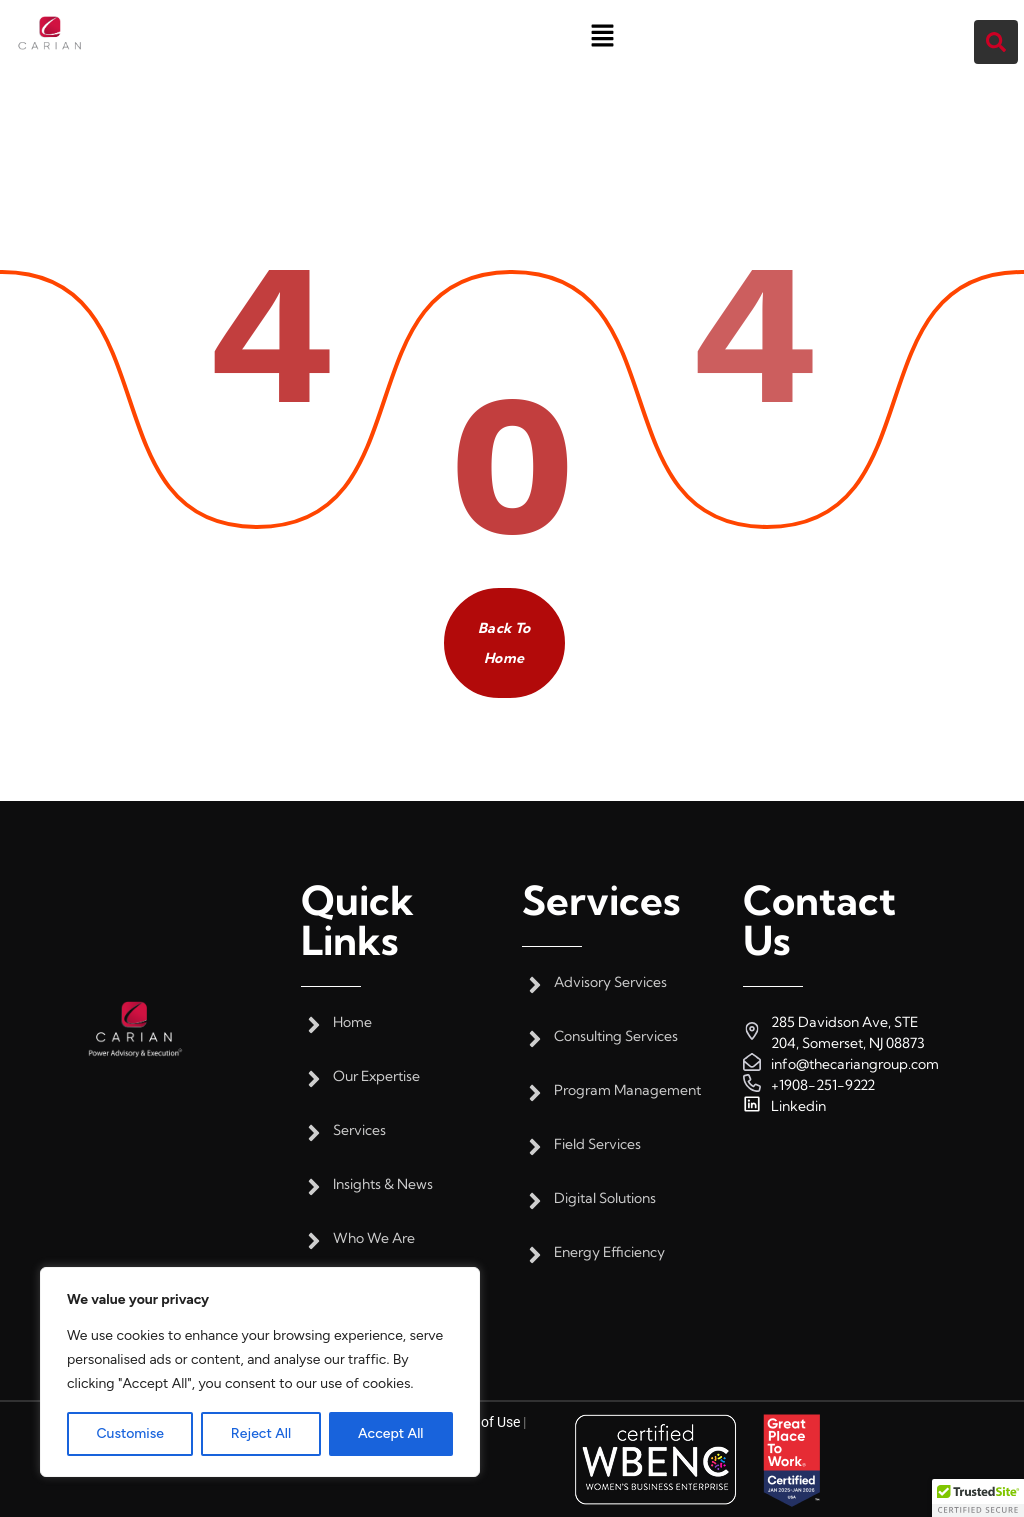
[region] (260, 1372)
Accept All (390, 1433)
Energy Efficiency (609, 1252)
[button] (602, 35)
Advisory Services (610, 982)
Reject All (261, 1433)
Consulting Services (616, 1036)
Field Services (597, 1144)
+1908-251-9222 (823, 1085)
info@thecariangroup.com (855, 1064)
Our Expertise (376, 1076)
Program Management (627, 1090)
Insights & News (383, 1184)
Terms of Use (480, 1422)
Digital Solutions (605, 1198)
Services (359, 1130)
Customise (129, 1433)
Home (352, 1022)
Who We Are (374, 1238)
